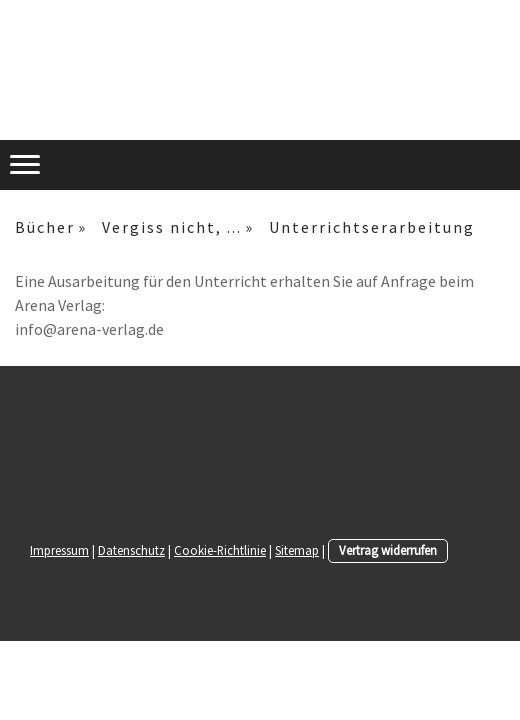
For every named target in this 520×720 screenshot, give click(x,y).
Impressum (59, 550)
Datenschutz (131, 550)
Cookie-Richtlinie (220, 550)
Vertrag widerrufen (388, 550)
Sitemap (297, 550)
